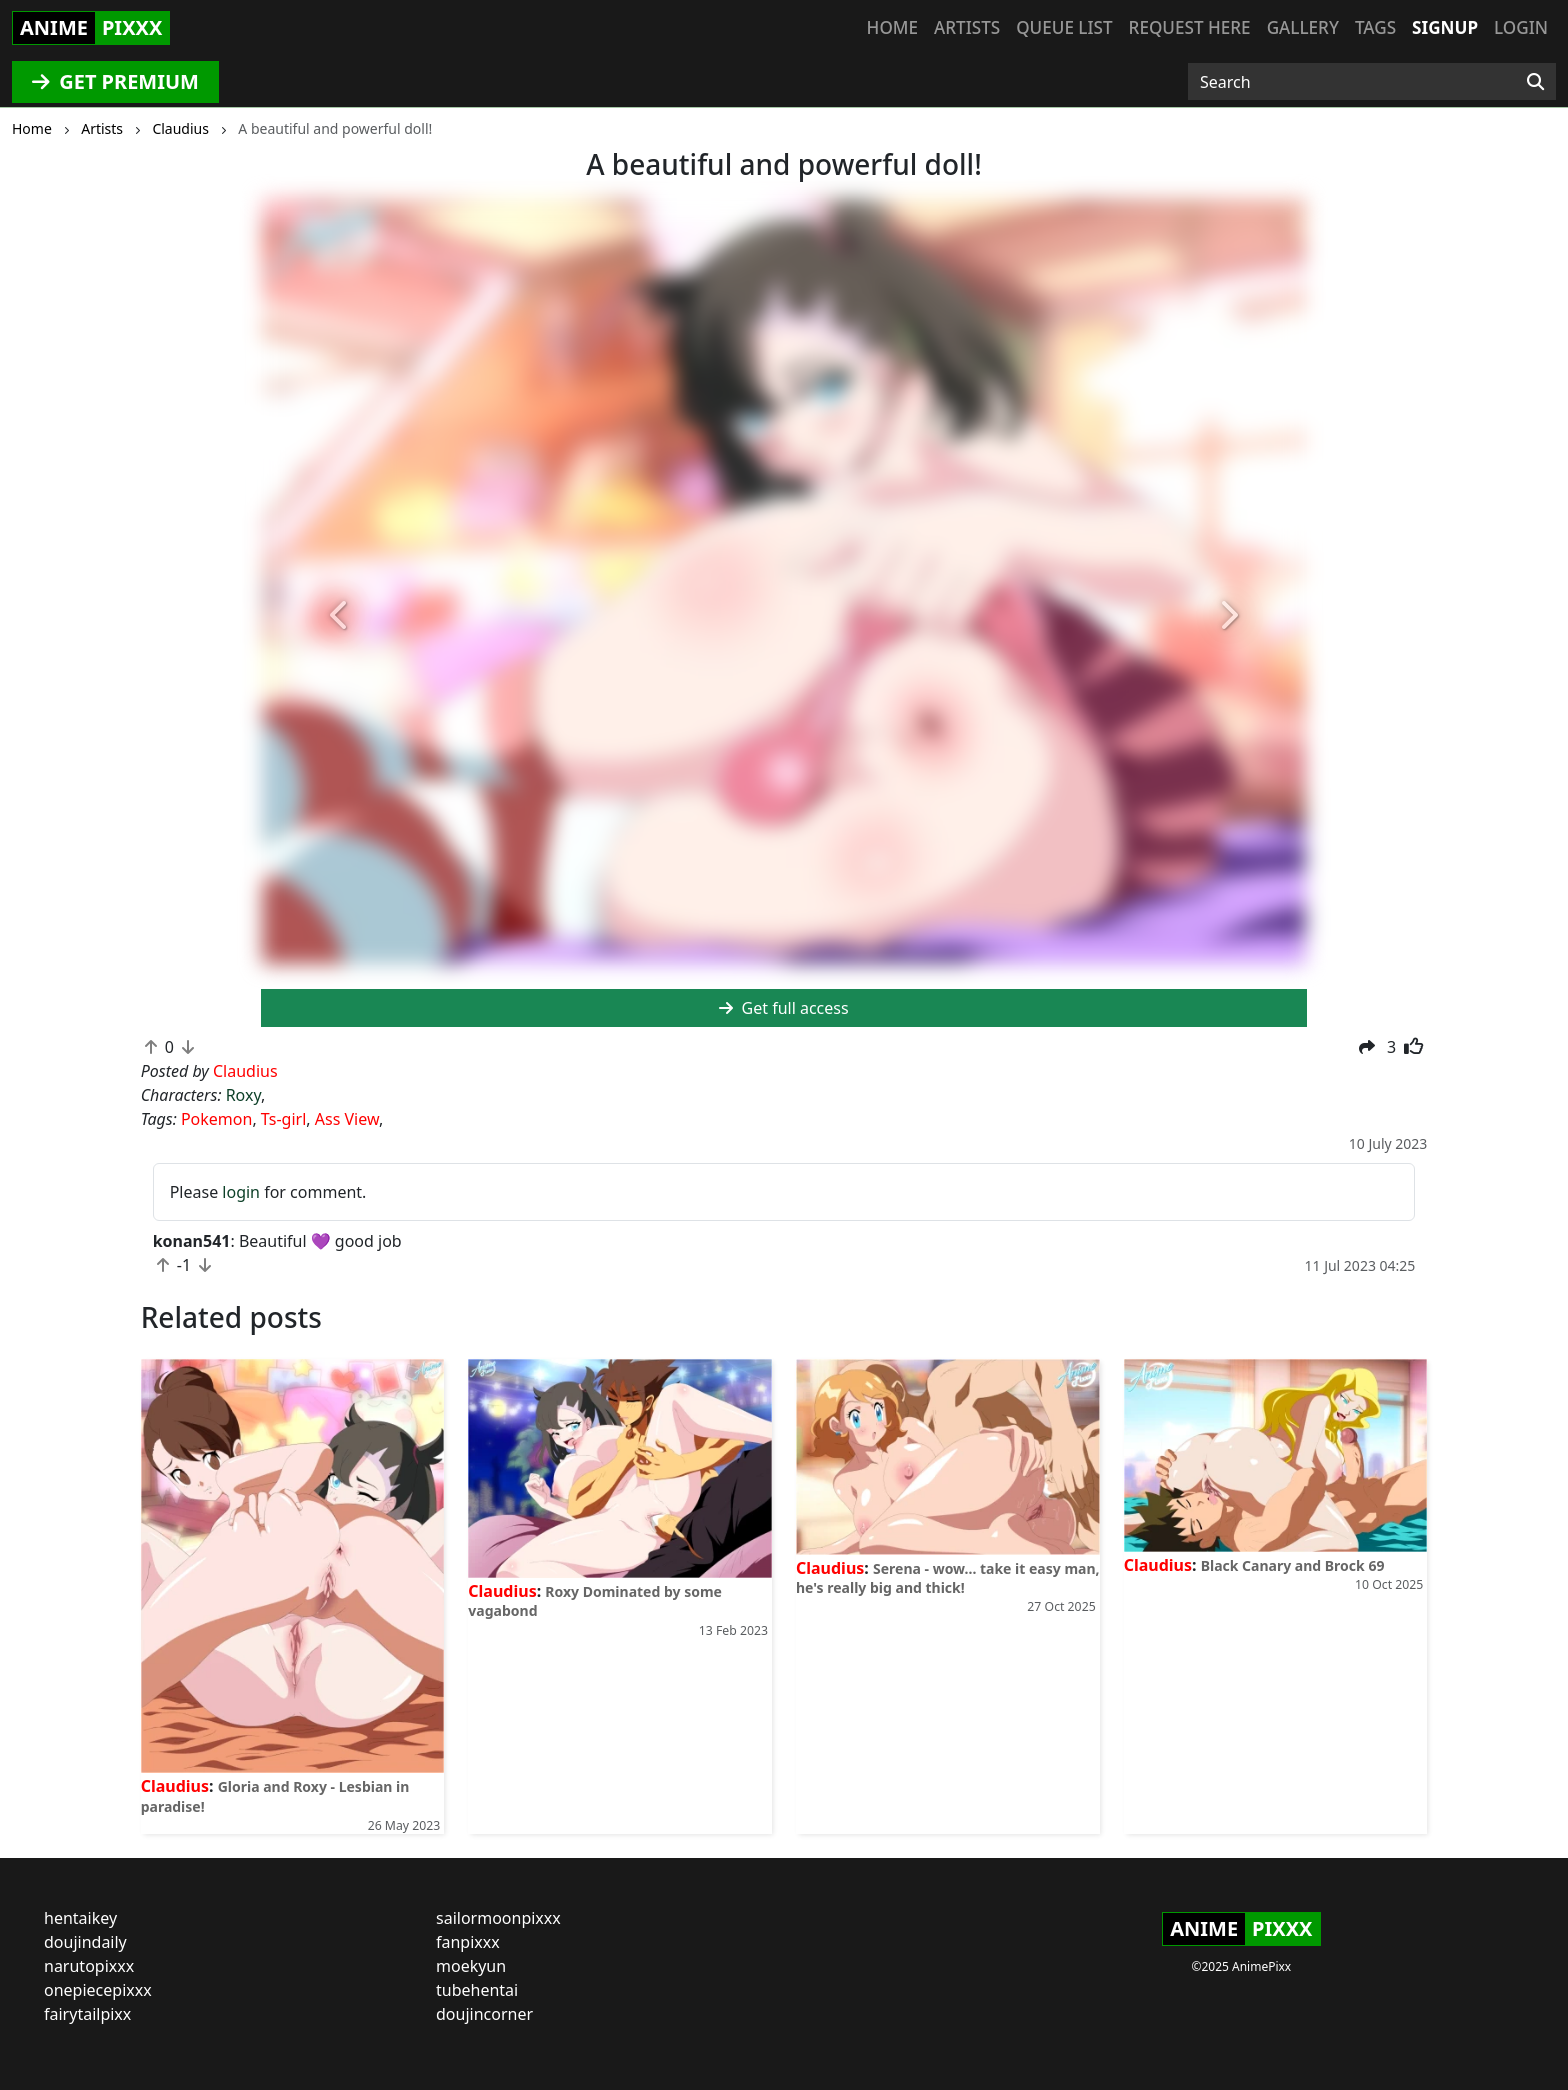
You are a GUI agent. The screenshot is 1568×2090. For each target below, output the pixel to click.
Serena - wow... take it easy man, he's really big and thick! (948, 1578)
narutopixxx (89, 1966)
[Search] (1535, 82)
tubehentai (477, 1990)
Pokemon (216, 1119)
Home (892, 27)
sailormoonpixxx (498, 1918)
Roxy (243, 1095)
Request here (1190, 27)
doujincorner (484, 2014)
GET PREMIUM (115, 81)
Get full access (783, 1008)
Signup (1445, 27)
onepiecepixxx (98, 1990)
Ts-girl (283, 1119)
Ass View (347, 1119)
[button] (339, 617)
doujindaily (85, 1942)
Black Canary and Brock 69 (1293, 1565)
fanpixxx (468, 1942)
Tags (1375, 27)
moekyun (471, 1966)
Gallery (1303, 27)
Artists (967, 27)
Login (1521, 27)
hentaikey (80, 1918)
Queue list (1064, 27)
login (241, 1192)
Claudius (175, 1786)
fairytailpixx (87, 2014)
